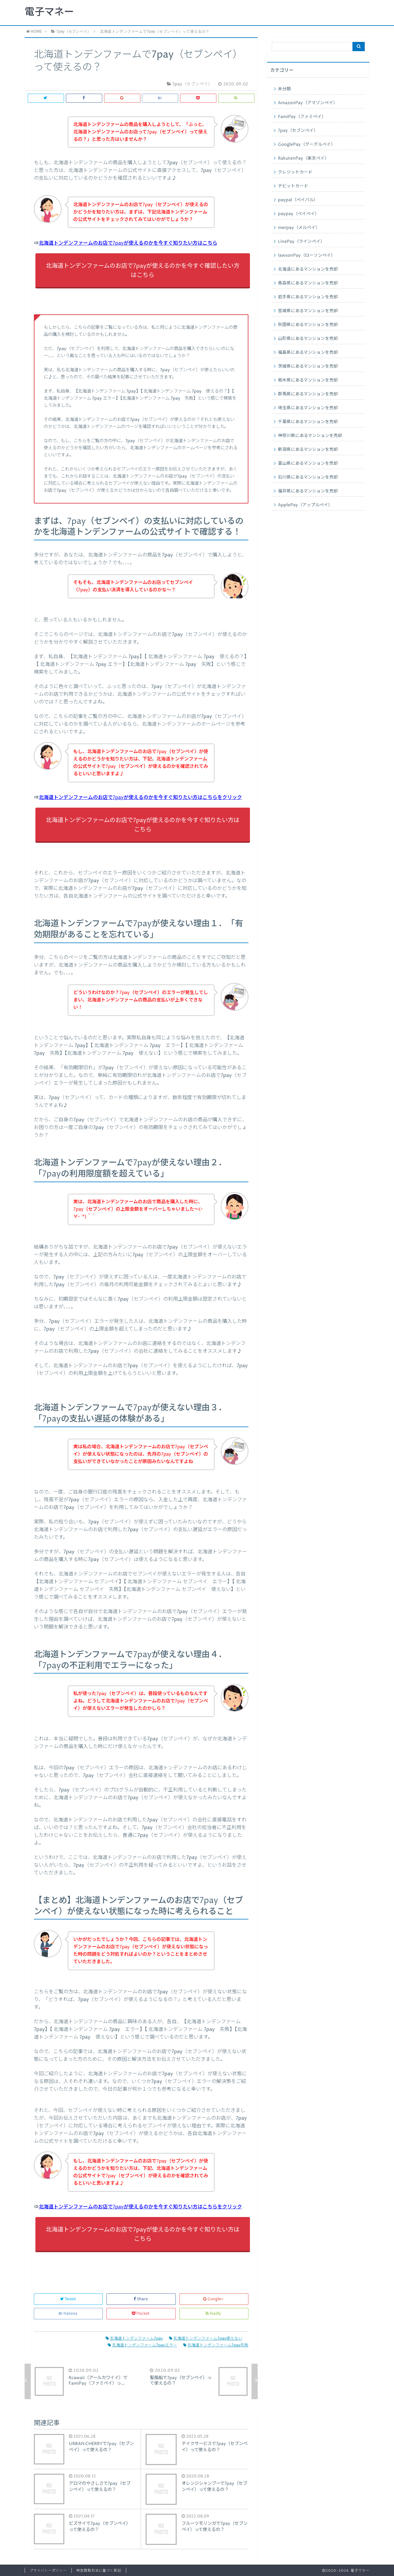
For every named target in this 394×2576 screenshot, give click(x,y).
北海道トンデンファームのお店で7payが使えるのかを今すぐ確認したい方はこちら (142, 270)
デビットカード (293, 186)
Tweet (68, 2299)
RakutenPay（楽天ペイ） (303, 158)
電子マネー (49, 12)
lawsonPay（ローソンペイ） (306, 255)
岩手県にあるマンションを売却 (308, 297)
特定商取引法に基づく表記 (98, 2570)
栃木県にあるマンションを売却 (308, 380)
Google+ (213, 2299)
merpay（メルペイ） (299, 227)
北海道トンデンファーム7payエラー (142, 2345)
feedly (214, 2313)
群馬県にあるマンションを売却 (308, 394)
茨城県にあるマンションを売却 (308, 366)
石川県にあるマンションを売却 (308, 477)
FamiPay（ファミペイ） (302, 117)
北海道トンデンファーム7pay (134, 2338)
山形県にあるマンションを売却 (308, 338)
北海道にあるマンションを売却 (308, 269)
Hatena (68, 2313)
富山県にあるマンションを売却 (308, 463)
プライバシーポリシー (48, 2570)
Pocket (141, 2313)
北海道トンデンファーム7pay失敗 (215, 2345)
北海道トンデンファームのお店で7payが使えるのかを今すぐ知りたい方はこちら (128, 243)
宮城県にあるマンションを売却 (308, 311)
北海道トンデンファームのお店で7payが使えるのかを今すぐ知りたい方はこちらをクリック (140, 797)
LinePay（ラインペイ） (301, 241)
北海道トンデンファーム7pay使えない (205, 2338)
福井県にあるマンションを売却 (308, 491)
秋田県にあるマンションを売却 (308, 325)
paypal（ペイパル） (298, 200)
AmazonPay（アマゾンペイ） (307, 103)
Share (141, 2299)
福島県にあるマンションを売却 (308, 352)
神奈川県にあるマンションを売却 (310, 435)
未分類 (284, 89)
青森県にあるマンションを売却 (308, 283)
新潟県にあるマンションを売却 (308, 449)
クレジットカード (295, 172)
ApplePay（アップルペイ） (305, 505)
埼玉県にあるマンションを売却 (308, 408)
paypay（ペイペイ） (298, 214)
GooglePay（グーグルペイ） (306, 144)
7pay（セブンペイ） (298, 130)
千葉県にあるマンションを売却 (308, 422)
